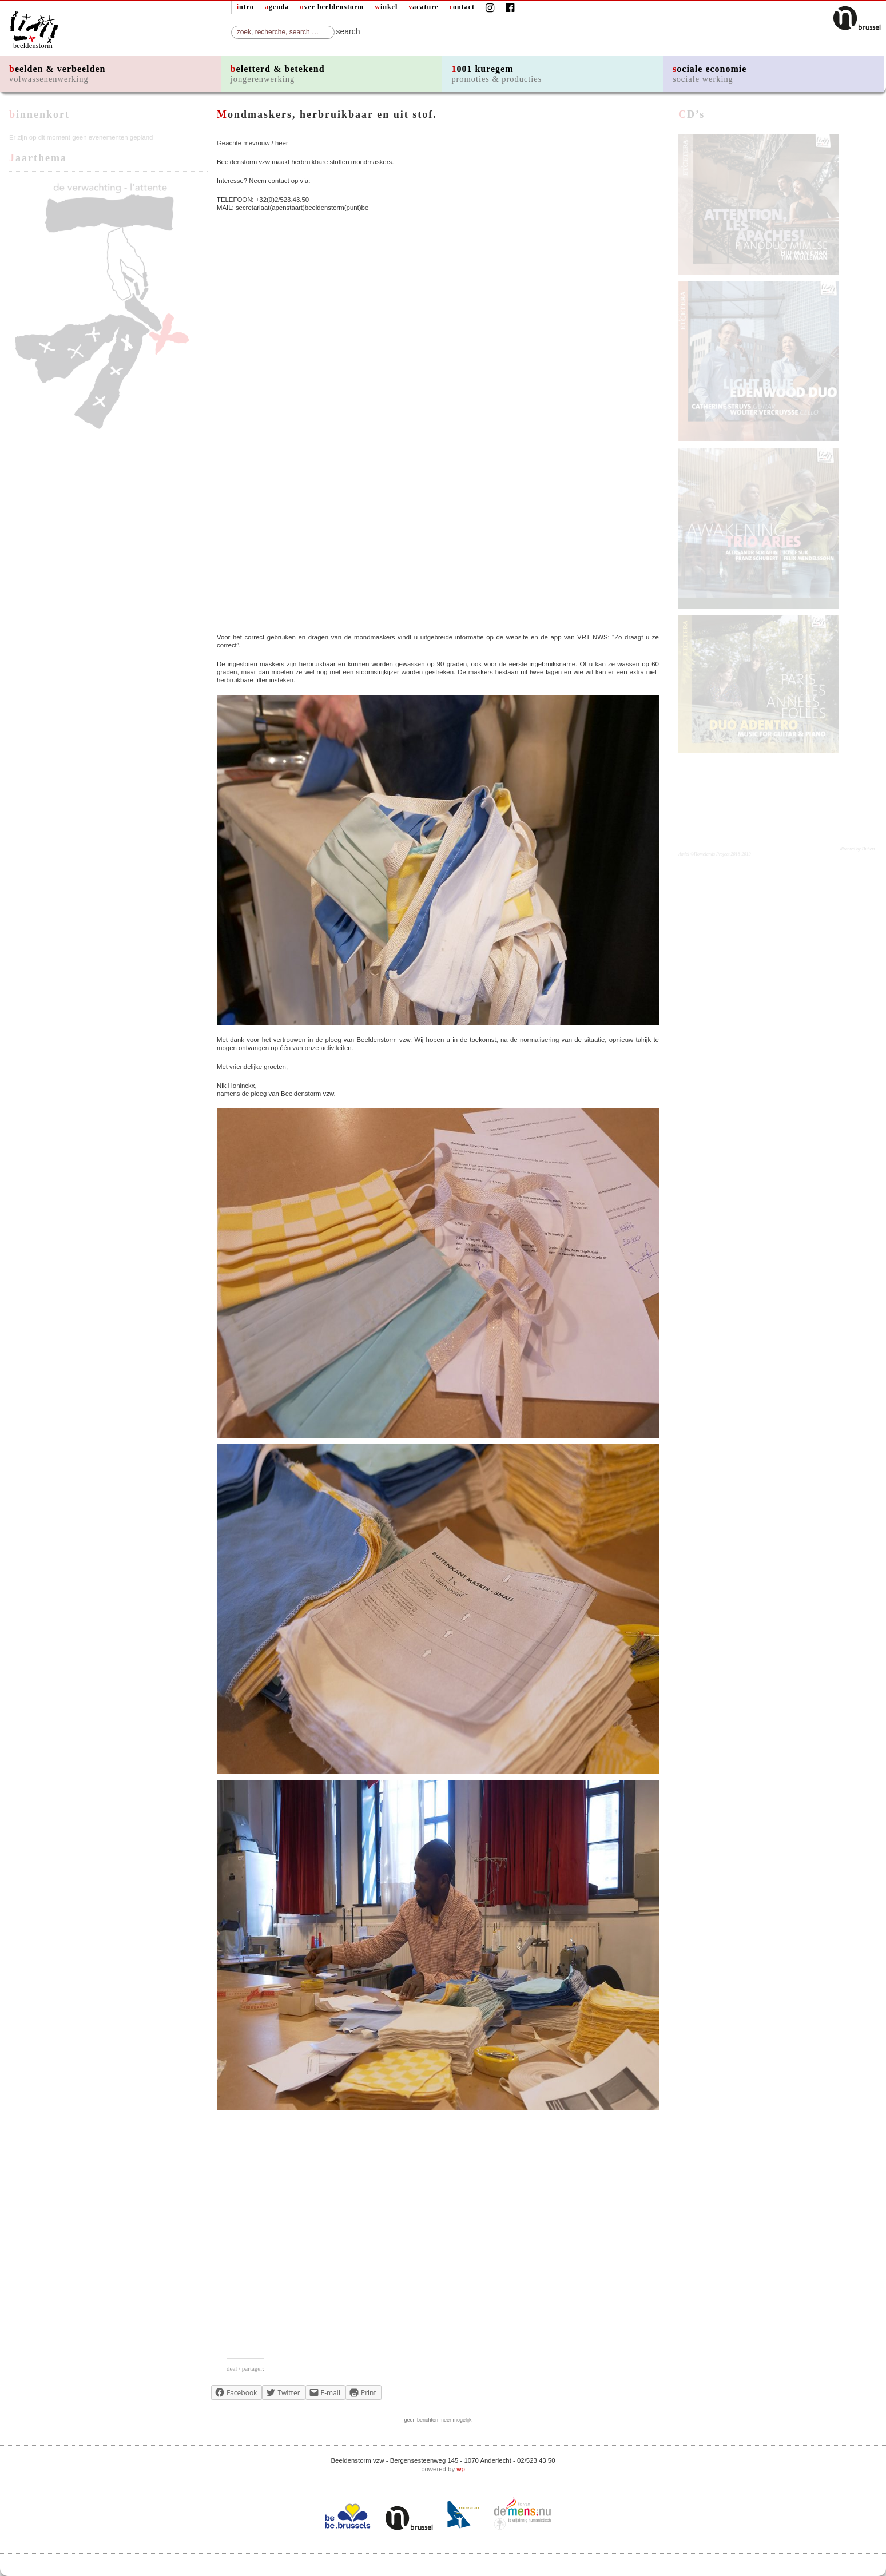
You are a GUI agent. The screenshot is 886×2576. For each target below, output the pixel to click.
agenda (277, 7)
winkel (386, 7)
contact (462, 7)
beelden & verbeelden (57, 74)
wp (460, 2469)
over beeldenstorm (332, 7)
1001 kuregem (496, 74)
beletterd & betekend (278, 74)
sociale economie (709, 74)
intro (245, 7)
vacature (423, 7)
